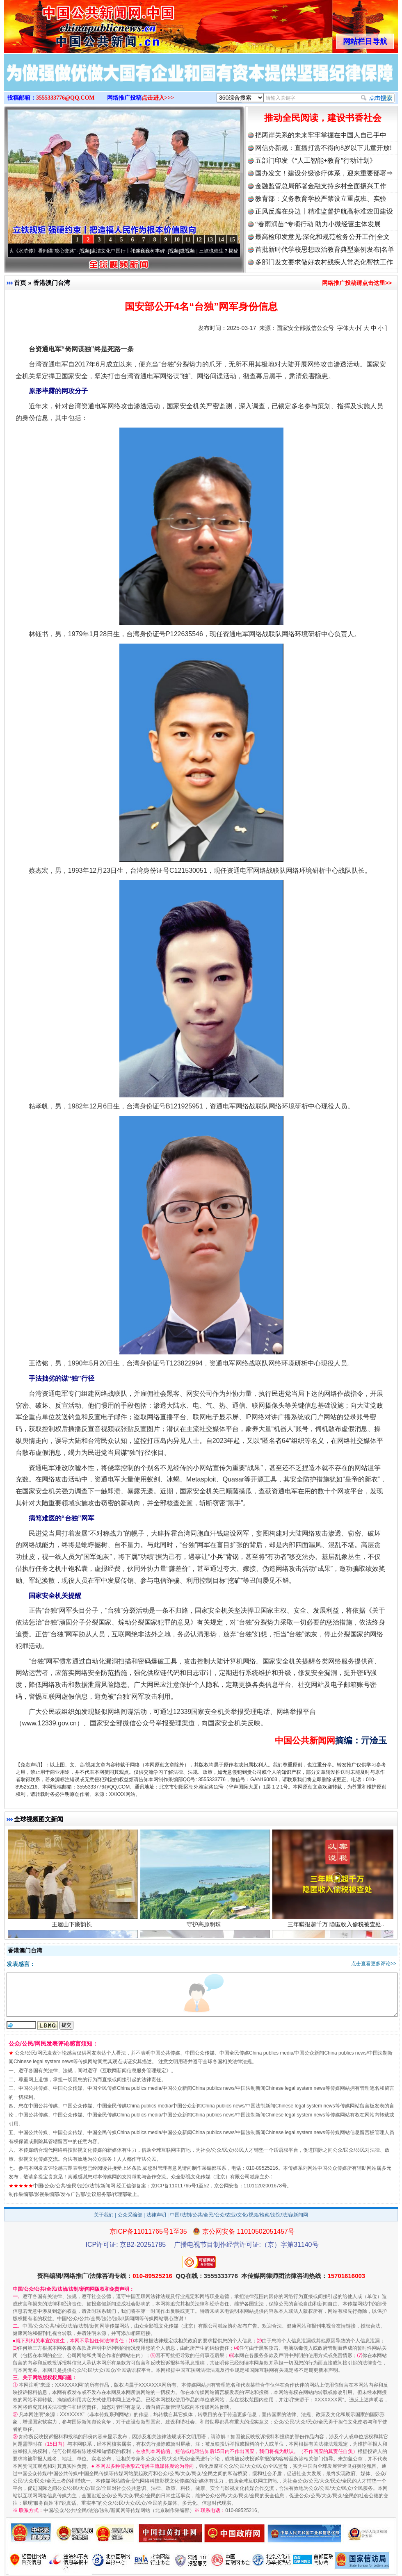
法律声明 (156, 2215)
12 (199, 240)
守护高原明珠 (205, 1928)
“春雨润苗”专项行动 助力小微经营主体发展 (318, 224)
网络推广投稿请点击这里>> (357, 283)
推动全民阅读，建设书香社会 (322, 118)
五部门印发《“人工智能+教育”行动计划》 (315, 160)
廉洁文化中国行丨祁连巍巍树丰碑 (133, 251)
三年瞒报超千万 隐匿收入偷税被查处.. (337, 1928)
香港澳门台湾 (51, 282)
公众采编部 (130, 2215)
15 (232, 240)
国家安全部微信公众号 (305, 328)
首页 (20, 282)
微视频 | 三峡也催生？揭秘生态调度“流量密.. (233, 251)
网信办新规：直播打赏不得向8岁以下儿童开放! (323, 147)
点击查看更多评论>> (373, 1963)
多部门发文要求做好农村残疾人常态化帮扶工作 (324, 262)
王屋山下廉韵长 (73, 1928)
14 (221, 240)
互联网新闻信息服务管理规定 (134, 2070)
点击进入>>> (158, 98)
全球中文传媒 (71, 24)
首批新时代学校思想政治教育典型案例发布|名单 (324, 249)
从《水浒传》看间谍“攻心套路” (47, 251)
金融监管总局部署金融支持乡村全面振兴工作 (320, 185)
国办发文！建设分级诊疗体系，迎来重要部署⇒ (324, 173)
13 (210, 240)
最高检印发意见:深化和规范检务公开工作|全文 (322, 236)
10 (177, 240)
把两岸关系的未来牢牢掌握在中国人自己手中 (320, 135)
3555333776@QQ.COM (65, 98)
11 (187, 240)
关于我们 (104, 2215)
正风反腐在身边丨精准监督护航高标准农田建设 (324, 211)
